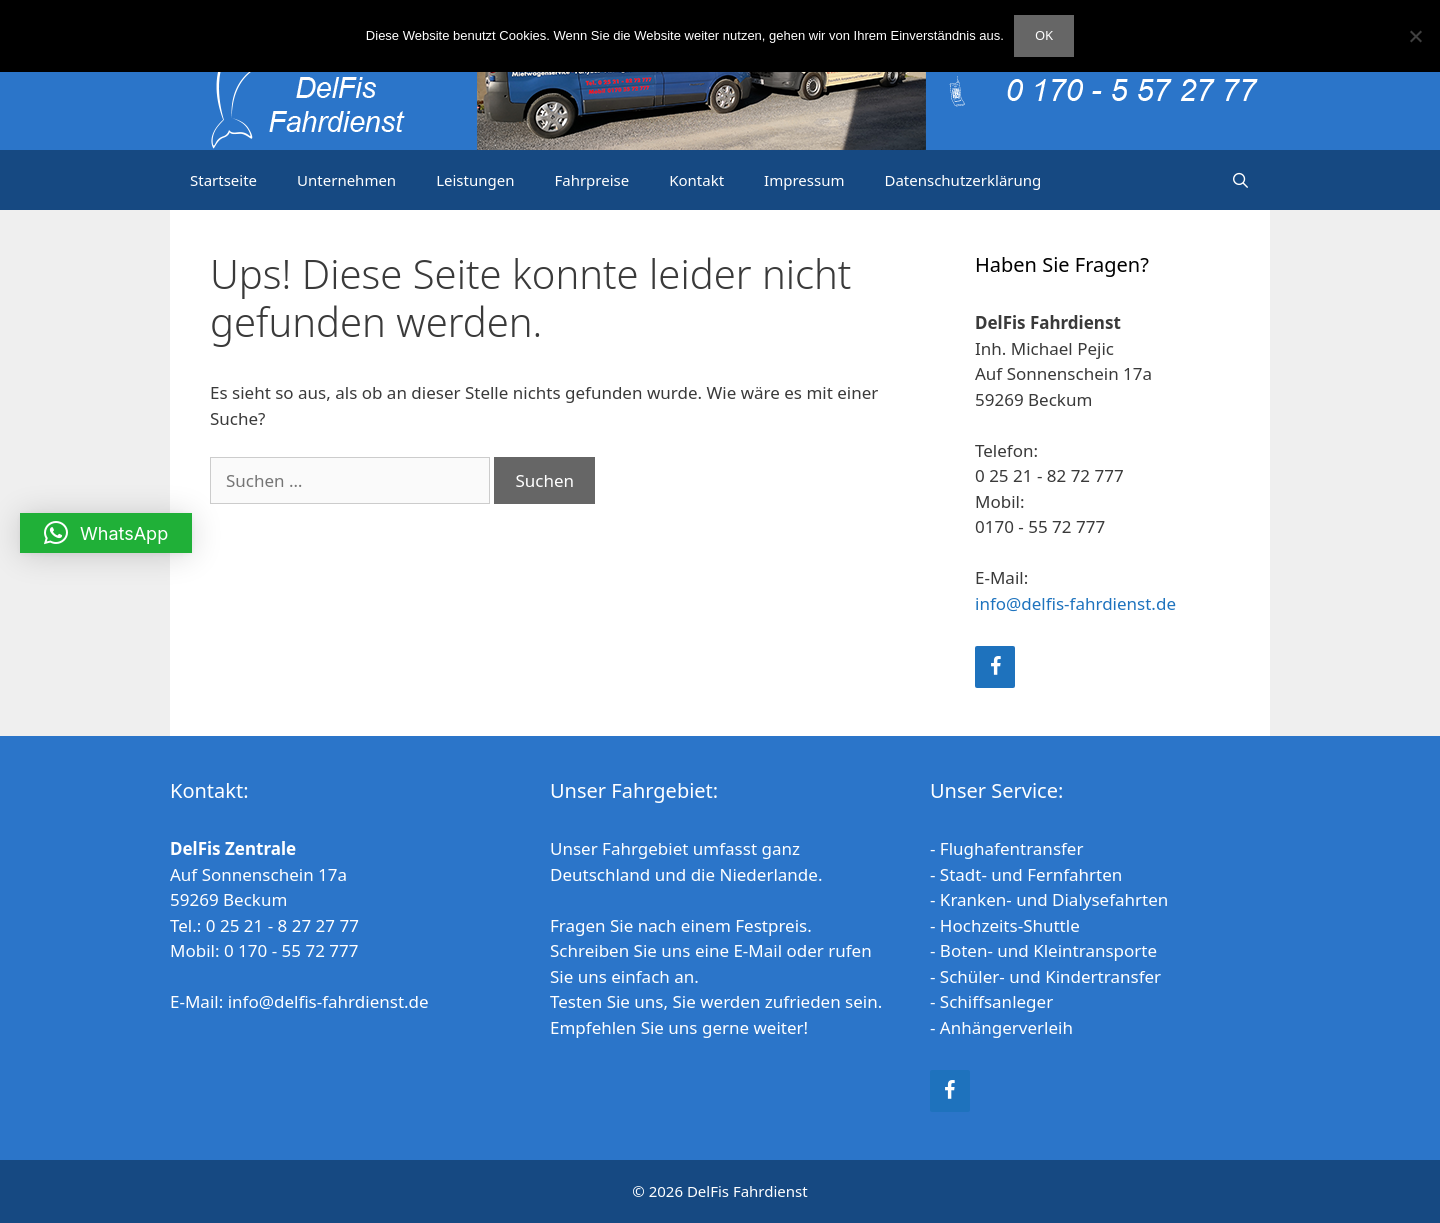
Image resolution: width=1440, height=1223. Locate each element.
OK (1044, 35)
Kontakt (696, 180)
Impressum (804, 180)
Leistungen (475, 180)
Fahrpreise (591, 180)
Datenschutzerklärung (962, 180)
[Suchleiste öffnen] (1240, 180)
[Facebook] (995, 667)
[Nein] (1415, 36)
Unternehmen (346, 180)
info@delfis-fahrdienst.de (1075, 603)
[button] (106, 533)
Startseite (223, 180)
